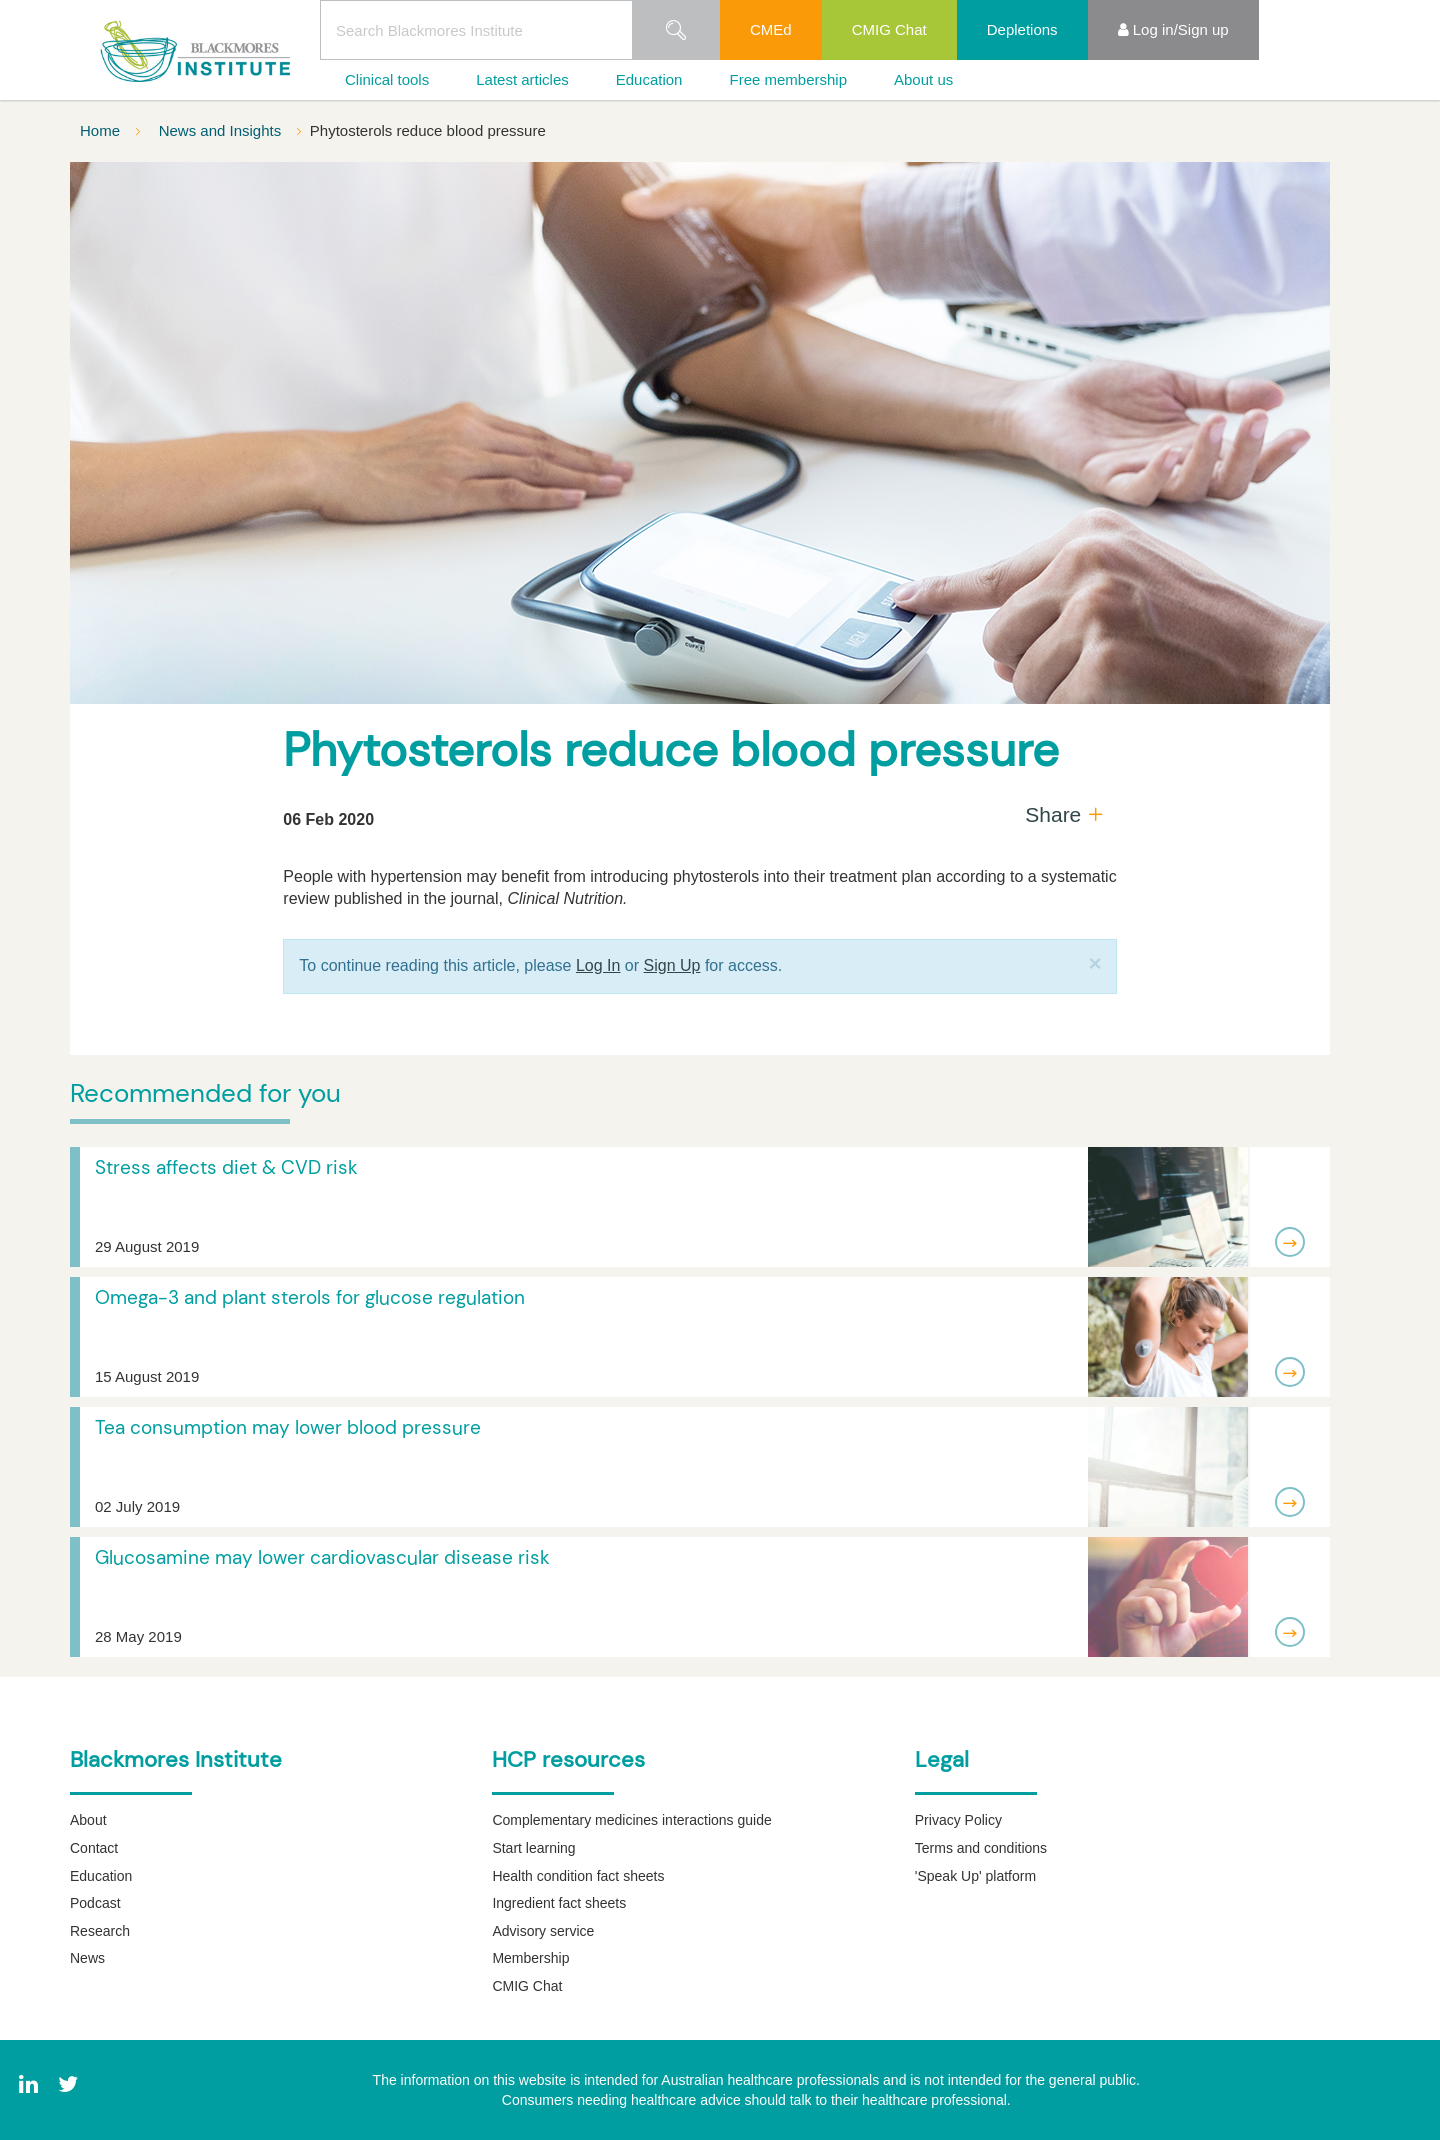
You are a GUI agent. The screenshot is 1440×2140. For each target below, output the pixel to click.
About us (923, 79)
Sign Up (672, 965)
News (87, 1958)
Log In (598, 965)
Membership (530, 1958)
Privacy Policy (958, 1820)
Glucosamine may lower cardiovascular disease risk (322, 1557)
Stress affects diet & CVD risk (226, 1167)
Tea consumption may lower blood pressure (288, 1427)
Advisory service (543, 1931)
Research (100, 1931)
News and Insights (222, 130)
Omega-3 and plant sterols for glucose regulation (310, 1297)
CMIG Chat (889, 29)
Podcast (95, 1903)
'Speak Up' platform (975, 1876)
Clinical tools (387, 79)
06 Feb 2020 (328, 819)
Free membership (788, 79)
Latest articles (522, 79)
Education (649, 79)
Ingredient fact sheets (559, 1903)
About (88, 1820)
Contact (94, 1848)
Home (102, 130)
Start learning (533, 1848)
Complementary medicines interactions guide (631, 1820)
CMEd (771, 29)
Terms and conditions (981, 1848)
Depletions (1022, 29)
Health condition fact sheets (578, 1876)
